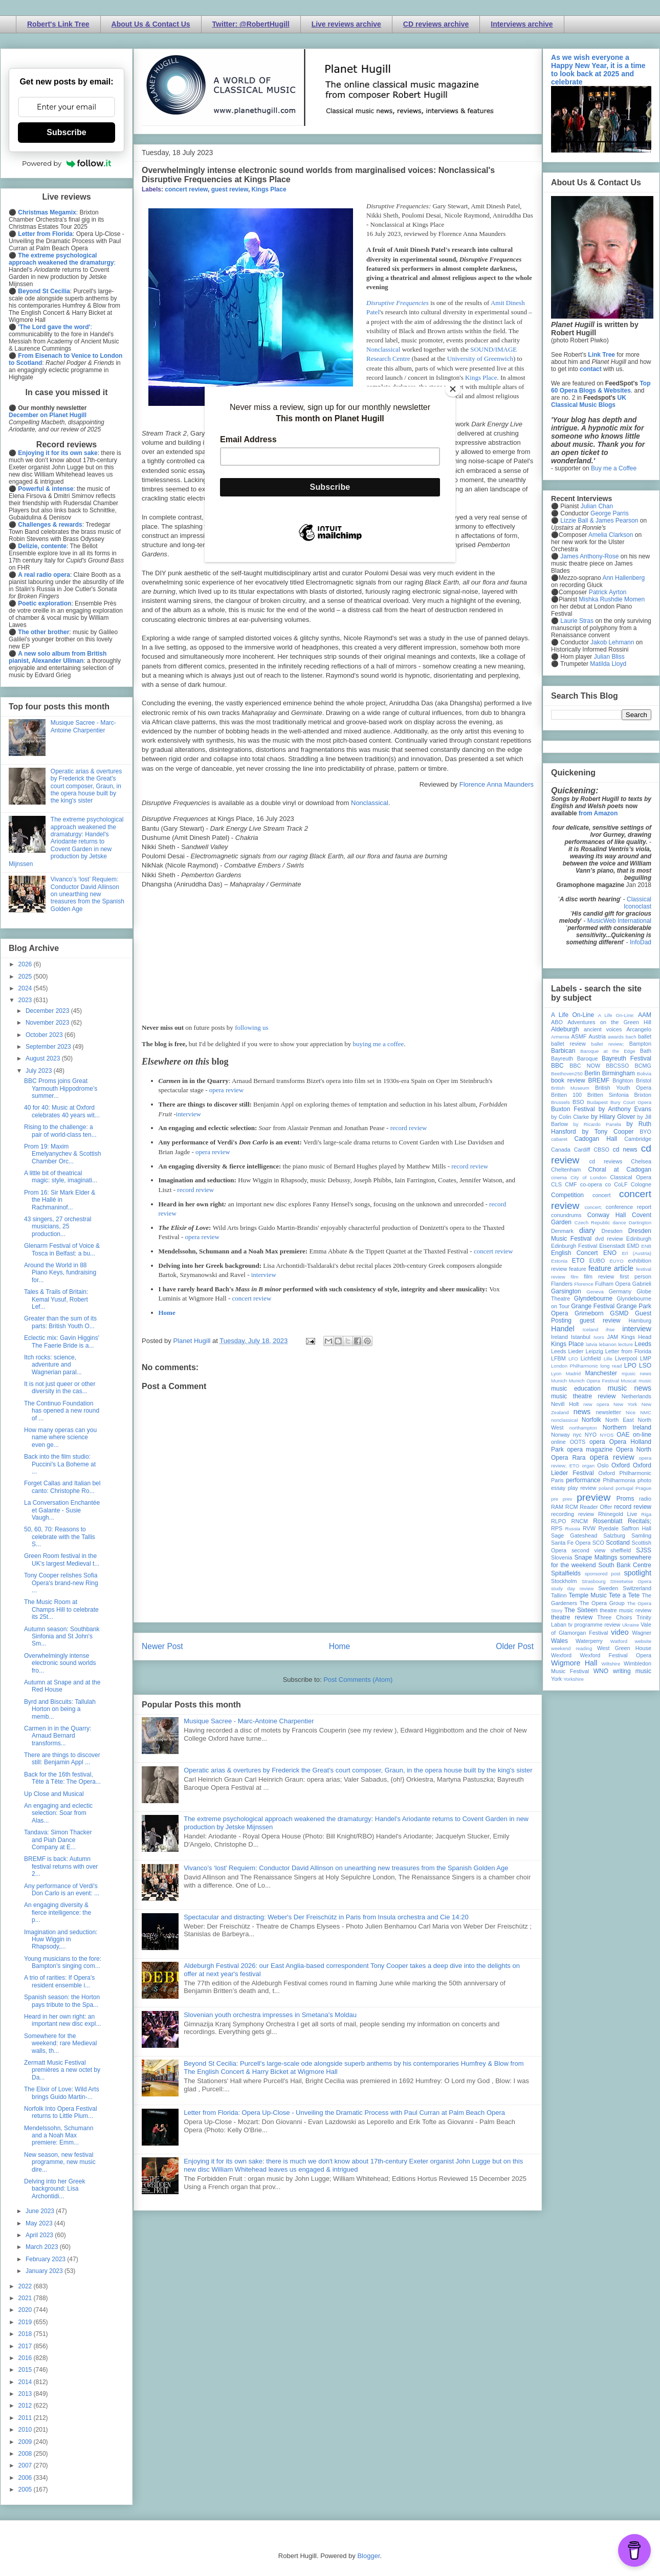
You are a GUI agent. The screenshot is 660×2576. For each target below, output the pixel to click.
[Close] (452, 389)
